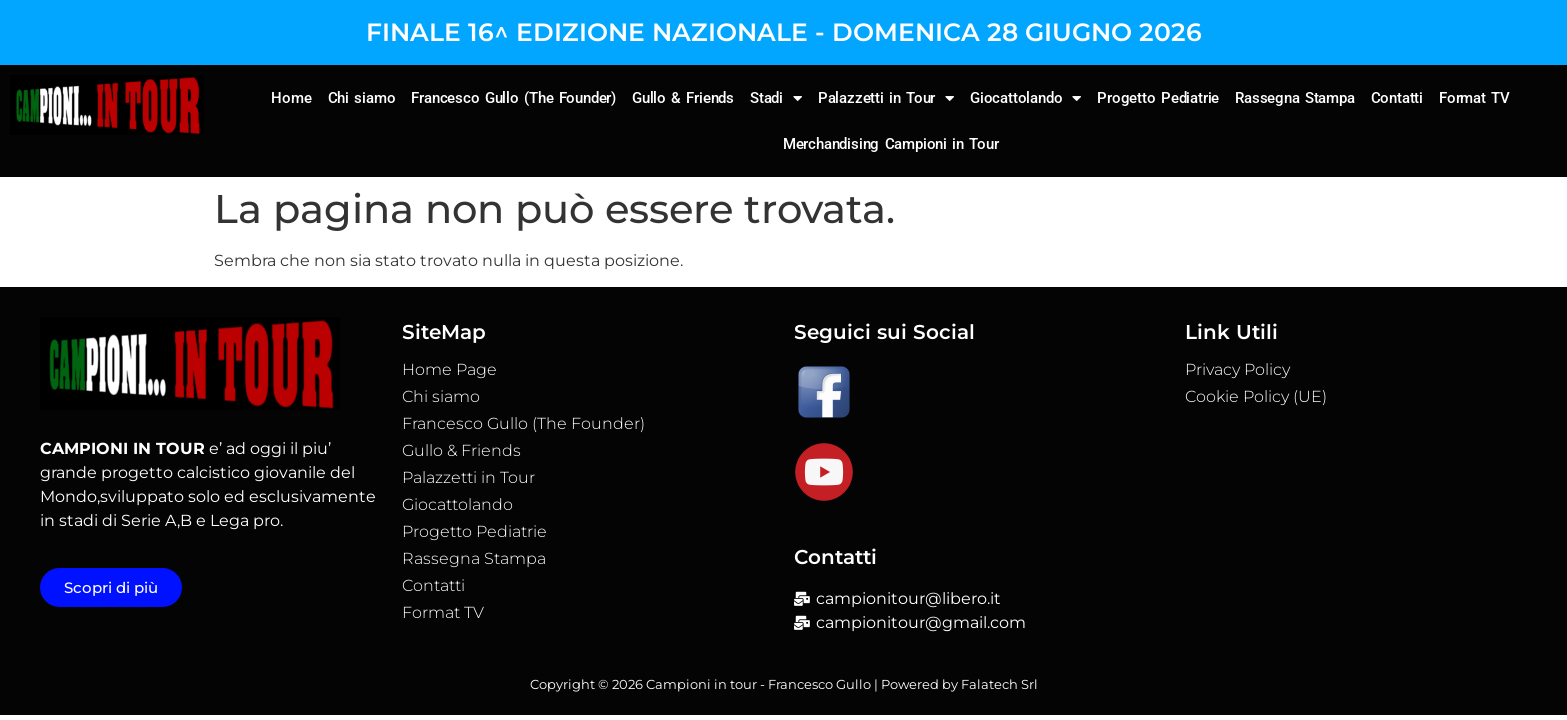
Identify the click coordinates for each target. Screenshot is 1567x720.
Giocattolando (1025, 98)
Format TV (1474, 98)
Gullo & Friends (683, 98)
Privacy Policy (1237, 370)
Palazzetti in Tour (886, 98)
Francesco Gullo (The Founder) (513, 98)
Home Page (449, 370)
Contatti (1397, 98)
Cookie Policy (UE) (1256, 397)
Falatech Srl (999, 684)
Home (291, 98)
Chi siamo (362, 98)
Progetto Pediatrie (1158, 98)
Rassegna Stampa (1295, 98)
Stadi (776, 98)
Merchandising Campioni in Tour (891, 144)
